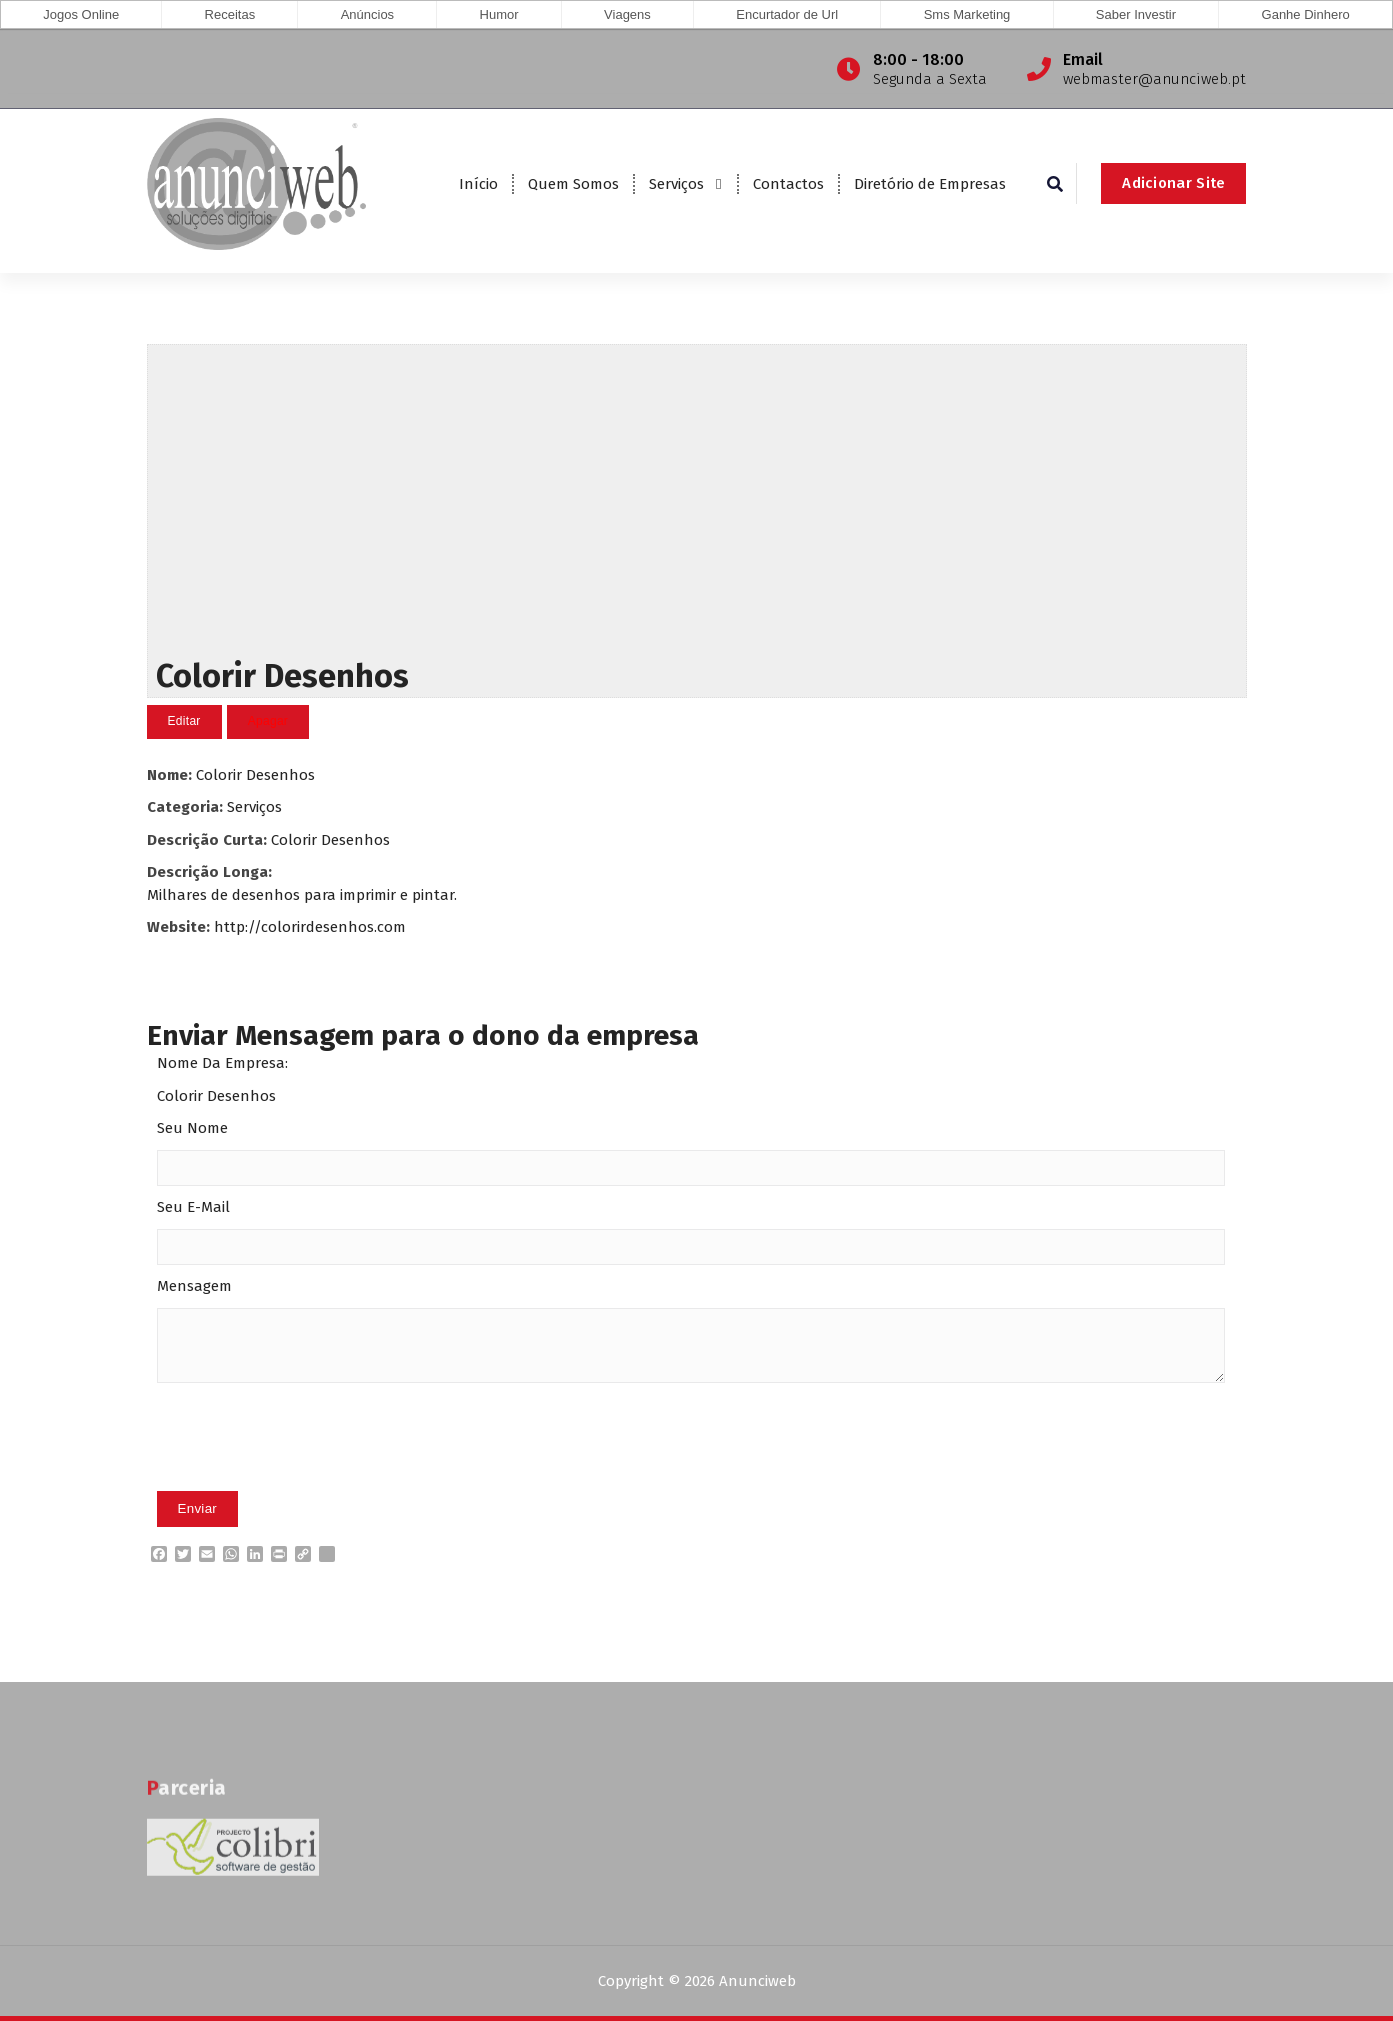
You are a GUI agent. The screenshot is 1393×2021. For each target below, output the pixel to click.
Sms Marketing (967, 14)
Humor (499, 14)
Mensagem (194, 1286)
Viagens (627, 14)
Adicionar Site (1173, 183)
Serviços (676, 184)
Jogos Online (81, 14)
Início (478, 184)
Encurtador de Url (787, 14)
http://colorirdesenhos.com (310, 926)
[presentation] (309, 1467)
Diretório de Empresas (930, 184)
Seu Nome (192, 1128)
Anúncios (367, 14)
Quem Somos (573, 184)
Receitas (230, 14)
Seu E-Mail (193, 1207)
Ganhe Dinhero (1306, 14)
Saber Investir (1136, 14)
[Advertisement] (697, 496)
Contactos (788, 184)
